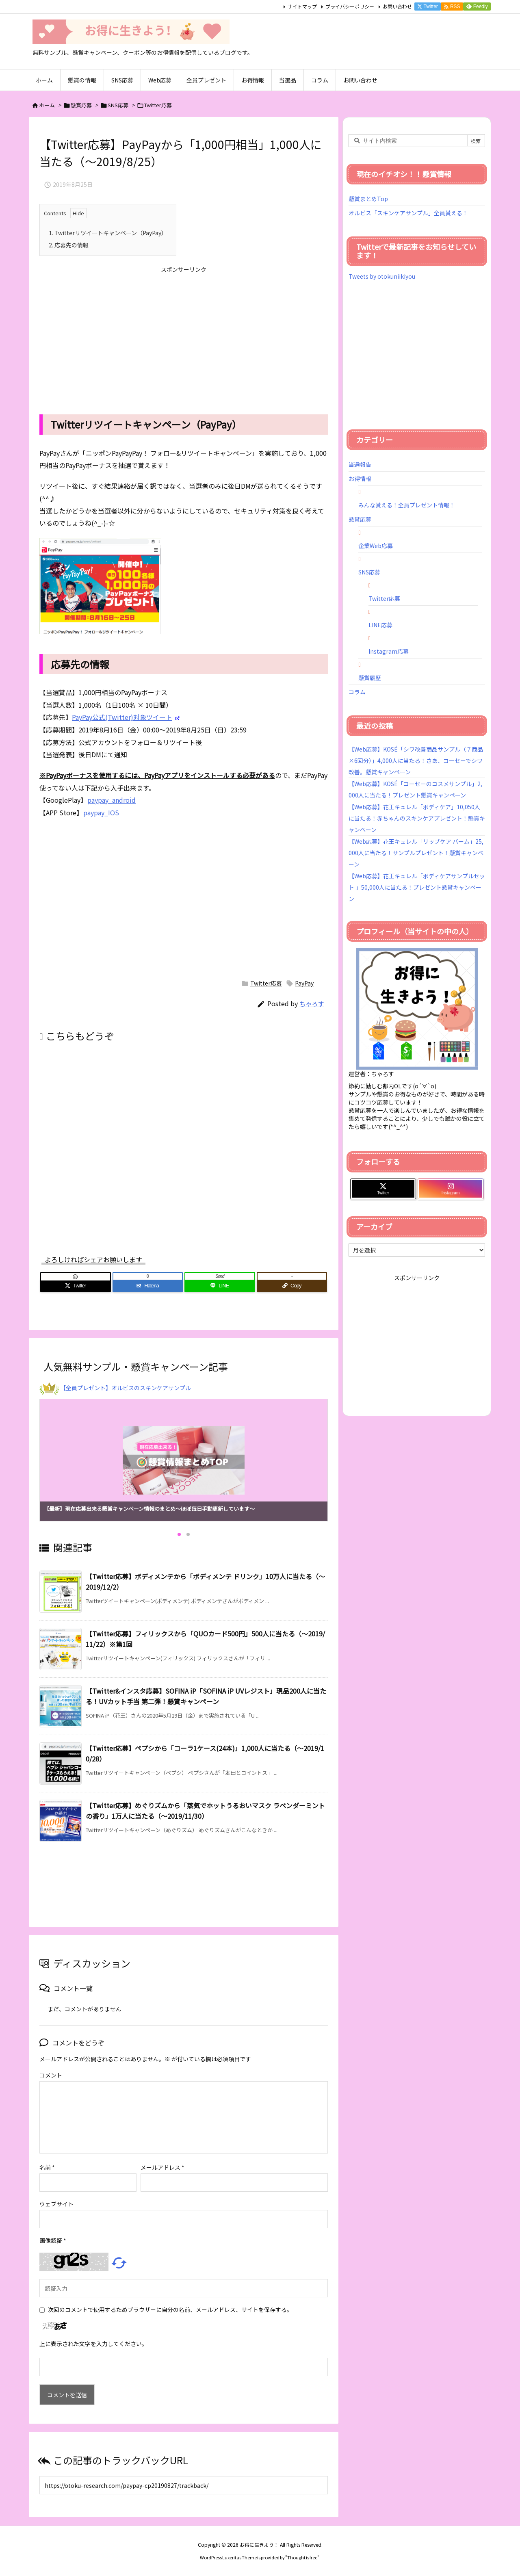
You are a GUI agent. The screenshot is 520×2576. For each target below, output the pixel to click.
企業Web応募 (375, 546)
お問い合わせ (397, 6)
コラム (357, 692)
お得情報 (360, 478)
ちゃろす (311, 1003)
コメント (50, 2075)
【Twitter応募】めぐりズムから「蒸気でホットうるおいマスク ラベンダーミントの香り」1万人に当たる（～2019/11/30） (205, 1810)
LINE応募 (380, 625)
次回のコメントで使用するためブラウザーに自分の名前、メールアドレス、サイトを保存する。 (170, 2309)
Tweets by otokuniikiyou (382, 276)
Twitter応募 (158, 105)
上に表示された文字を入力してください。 (93, 2344)
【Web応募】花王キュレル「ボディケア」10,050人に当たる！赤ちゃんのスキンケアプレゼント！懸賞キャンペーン (417, 818)
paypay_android (111, 800)
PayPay (304, 983)
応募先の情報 (69, 245)
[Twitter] (75, 1285)
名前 (47, 2167)
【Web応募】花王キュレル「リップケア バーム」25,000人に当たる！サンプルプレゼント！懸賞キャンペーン (416, 852)
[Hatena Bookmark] (148, 1285)
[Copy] (292, 1285)
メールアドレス (162, 2167)
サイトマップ (302, 6)
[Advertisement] (183, 334)
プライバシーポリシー (349, 6)
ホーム (47, 105)
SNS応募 (118, 105)
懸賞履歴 (369, 678)
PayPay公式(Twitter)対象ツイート (122, 717)
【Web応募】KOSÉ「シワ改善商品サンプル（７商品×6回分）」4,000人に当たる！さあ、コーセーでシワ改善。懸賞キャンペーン (416, 760)
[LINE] (219, 1285)
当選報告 (360, 464)
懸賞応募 (81, 105)
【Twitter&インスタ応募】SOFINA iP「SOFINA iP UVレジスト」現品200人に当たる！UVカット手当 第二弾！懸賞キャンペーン (206, 1696)
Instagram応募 (388, 651)
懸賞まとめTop (368, 199)
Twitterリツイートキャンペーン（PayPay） (108, 233)
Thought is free (302, 2557)
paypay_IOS (101, 812)
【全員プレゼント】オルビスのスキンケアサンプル (125, 1388)
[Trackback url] (183, 2485)
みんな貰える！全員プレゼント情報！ (406, 505)
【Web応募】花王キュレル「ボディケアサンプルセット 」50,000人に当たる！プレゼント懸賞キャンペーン (417, 887)
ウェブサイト (56, 2204)
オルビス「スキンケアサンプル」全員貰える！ (408, 213)
